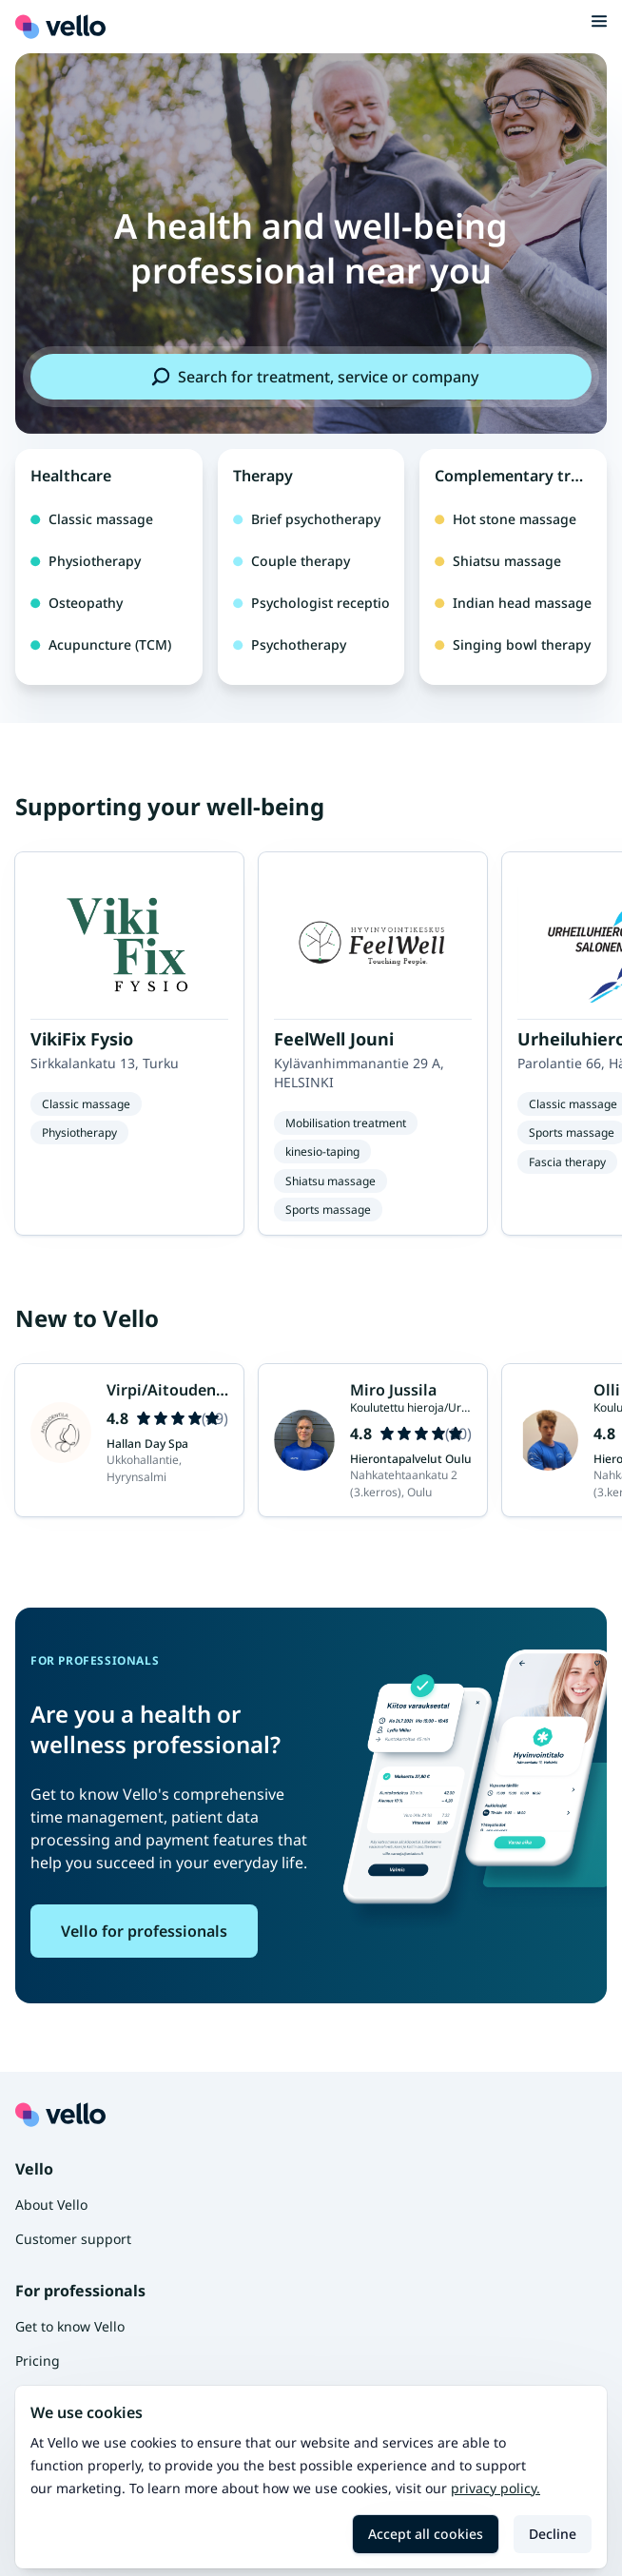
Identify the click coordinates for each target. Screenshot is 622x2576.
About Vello (51, 2204)
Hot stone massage (505, 519)
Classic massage (91, 519)
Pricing (37, 2361)
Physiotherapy (85, 561)
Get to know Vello (70, 2326)
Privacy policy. (495, 2488)
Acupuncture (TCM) (100, 644)
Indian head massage (513, 603)
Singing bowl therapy (513, 644)
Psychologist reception (311, 603)
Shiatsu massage (498, 561)
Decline (552, 2534)
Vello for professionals (144, 1931)
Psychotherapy (289, 644)
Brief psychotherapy (306, 519)
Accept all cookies (425, 2534)
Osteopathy (76, 603)
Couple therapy (291, 561)
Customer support (73, 2239)
